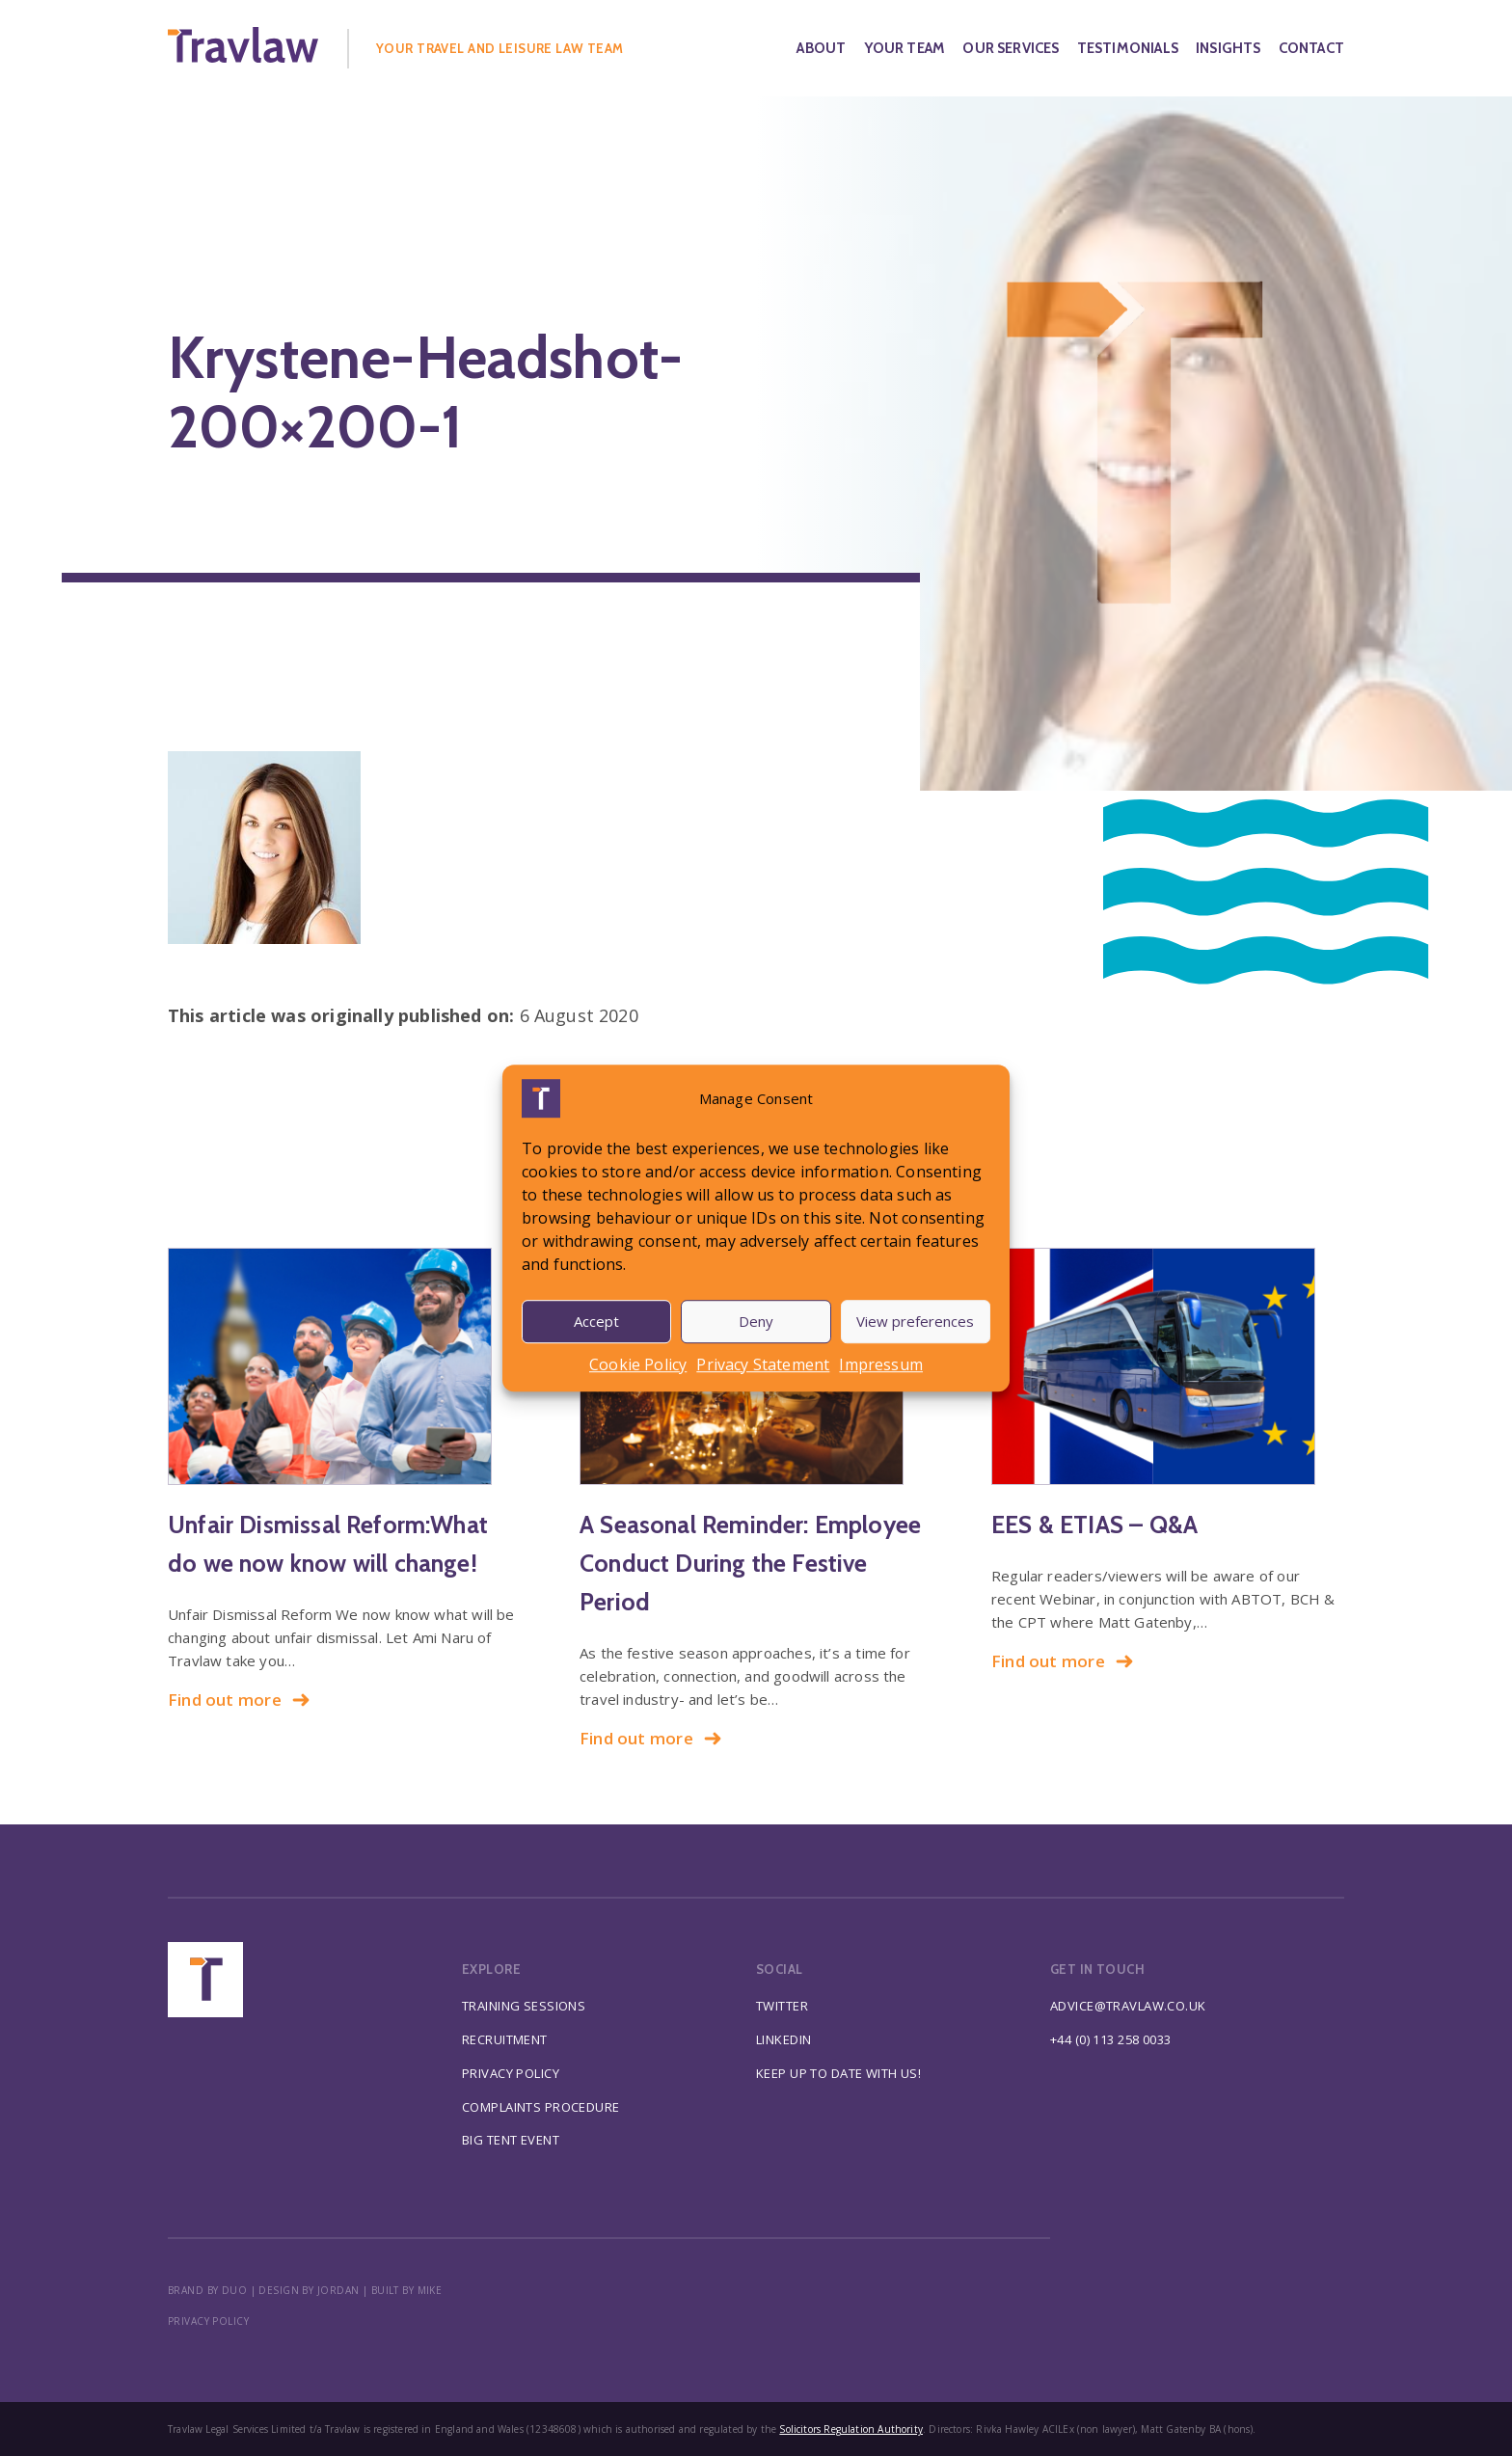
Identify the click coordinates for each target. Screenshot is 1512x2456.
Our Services (1010, 48)
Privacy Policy (510, 2073)
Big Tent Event (510, 2139)
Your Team (905, 48)
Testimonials (1127, 48)
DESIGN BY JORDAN (308, 2290)
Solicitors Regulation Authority (851, 2429)
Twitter (782, 2005)
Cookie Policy (638, 1364)
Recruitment (505, 2039)
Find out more (239, 1699)
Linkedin (783, 2039)
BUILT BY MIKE (407, 2290)
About (821, 48)
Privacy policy (208, 2321)
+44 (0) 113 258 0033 (1111, 2039)
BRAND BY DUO (207, 2290)
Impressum (881, 1364)
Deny (756, 1321)
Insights (1228, 48)
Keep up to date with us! (838, 2073)
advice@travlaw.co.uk (1128, 2005)
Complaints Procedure (541, 2107)
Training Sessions (523, 2005)
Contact (1311, 48)
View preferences (915, 1321)
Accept (596, 1321)
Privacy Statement (762, 1364)
